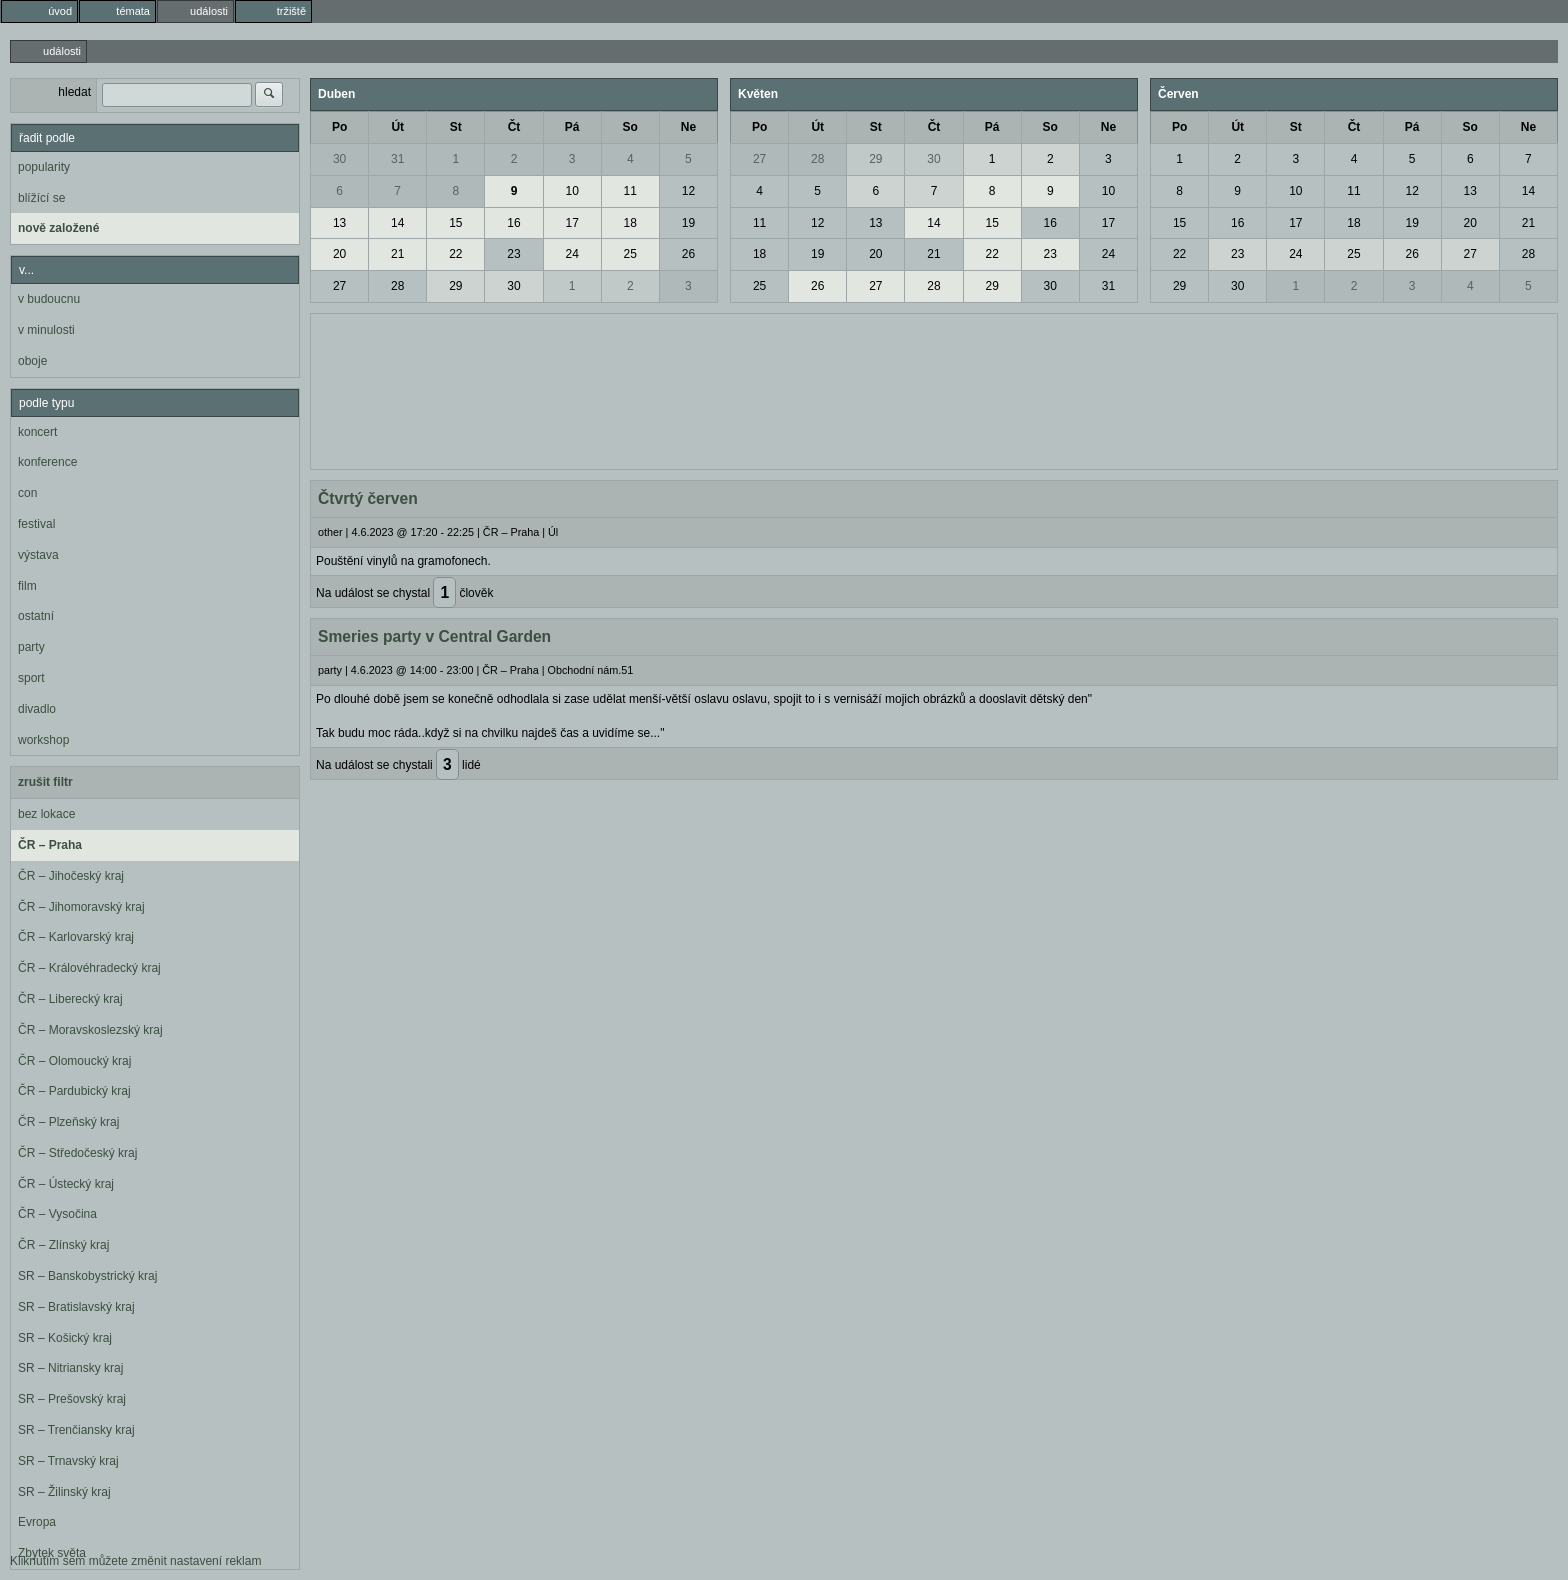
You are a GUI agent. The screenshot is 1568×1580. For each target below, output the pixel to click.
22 (455, 254)
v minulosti (46, 330)
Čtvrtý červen (368, 498)
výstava (38, 555)
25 (630, 254)
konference (47, 462)
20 (339, 254)
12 (688, 191)
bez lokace (46, 814)
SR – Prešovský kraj (72, 1399)
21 (397, 254)
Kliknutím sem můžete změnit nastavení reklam (135, 1561)
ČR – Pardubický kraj (74, 1091)
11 (630, 191)
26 (688, 254)
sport (31, 678)
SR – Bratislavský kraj (76, 1307)
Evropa (37, 1522)
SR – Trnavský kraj (68, 1461)
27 (339, 286)
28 (397, 286)
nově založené (58, 228)
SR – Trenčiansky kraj (76, 1430)
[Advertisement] (934, 389)
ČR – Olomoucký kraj (74, 1061)
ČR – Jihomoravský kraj (81, 907)
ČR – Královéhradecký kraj (89, 968)
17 (571, 223)
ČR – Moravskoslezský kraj (90, 1030)
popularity (44, 167)
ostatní (36, 616)
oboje (32, 361)
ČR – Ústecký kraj (66, 1184)
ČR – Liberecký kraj (70, 999)
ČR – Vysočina (57, 1214)
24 (571, 254)
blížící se (41, 198)
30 (339, 159)
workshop (43, 740)
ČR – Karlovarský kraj (76, 937)
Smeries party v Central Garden (434, 636)
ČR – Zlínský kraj (63, 1245)
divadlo (37, 709)
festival (36, 524)
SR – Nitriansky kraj (70, 1368)
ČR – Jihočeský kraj (71, 876)
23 (513, 254)
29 (455, 286)
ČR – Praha (50, 845)
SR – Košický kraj (65, 1338)
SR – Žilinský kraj (64, 1492)
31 (397, 159)
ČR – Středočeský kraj (77, 1153)
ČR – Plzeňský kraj (68, 1122)
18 (630, 223)
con (27, 493)
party (31, 647)
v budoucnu (49, 299)
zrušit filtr (45, 782)
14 (397, 223)
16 (513, 223)
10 (571, 191)
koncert (37, 432)
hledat (74, 92)
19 (688, 223)
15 (455, 223)
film (27, 586)
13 (339, 223)
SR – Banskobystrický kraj (87, 1276)
